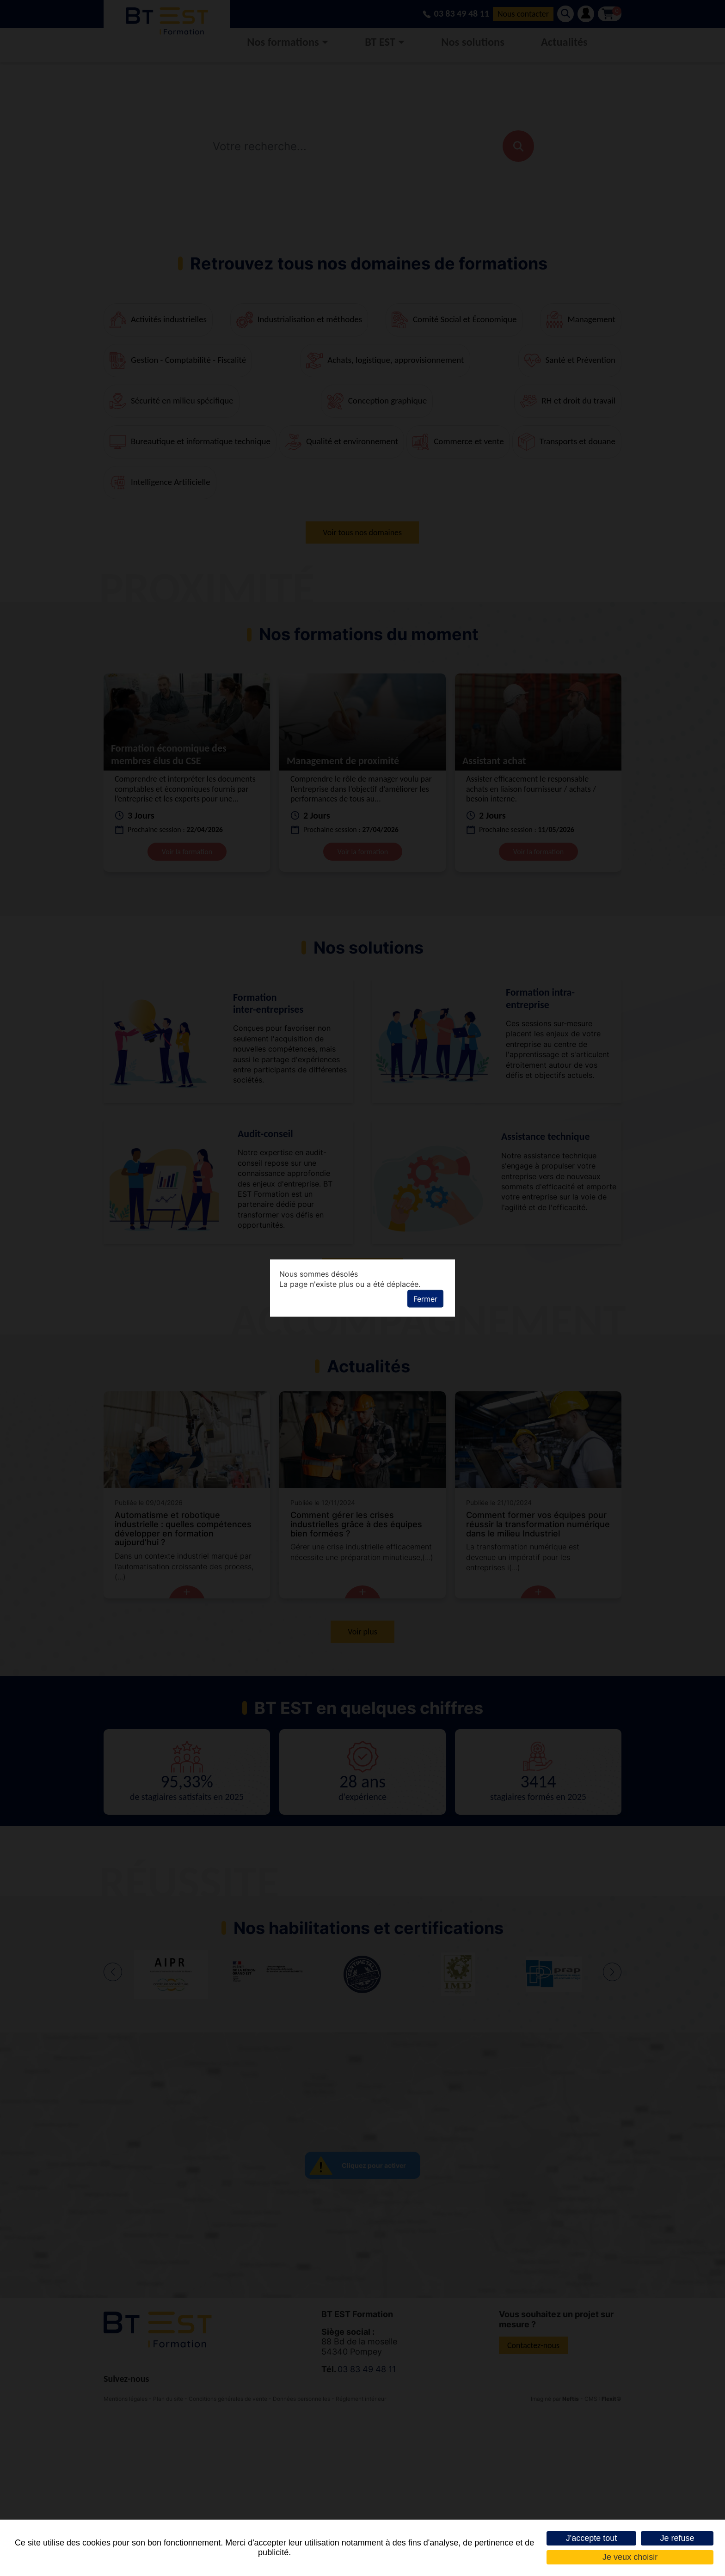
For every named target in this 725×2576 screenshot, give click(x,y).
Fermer (425, 1298)
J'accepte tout (591, 2538)
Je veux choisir (629, 2557)
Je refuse (677, 2538)
